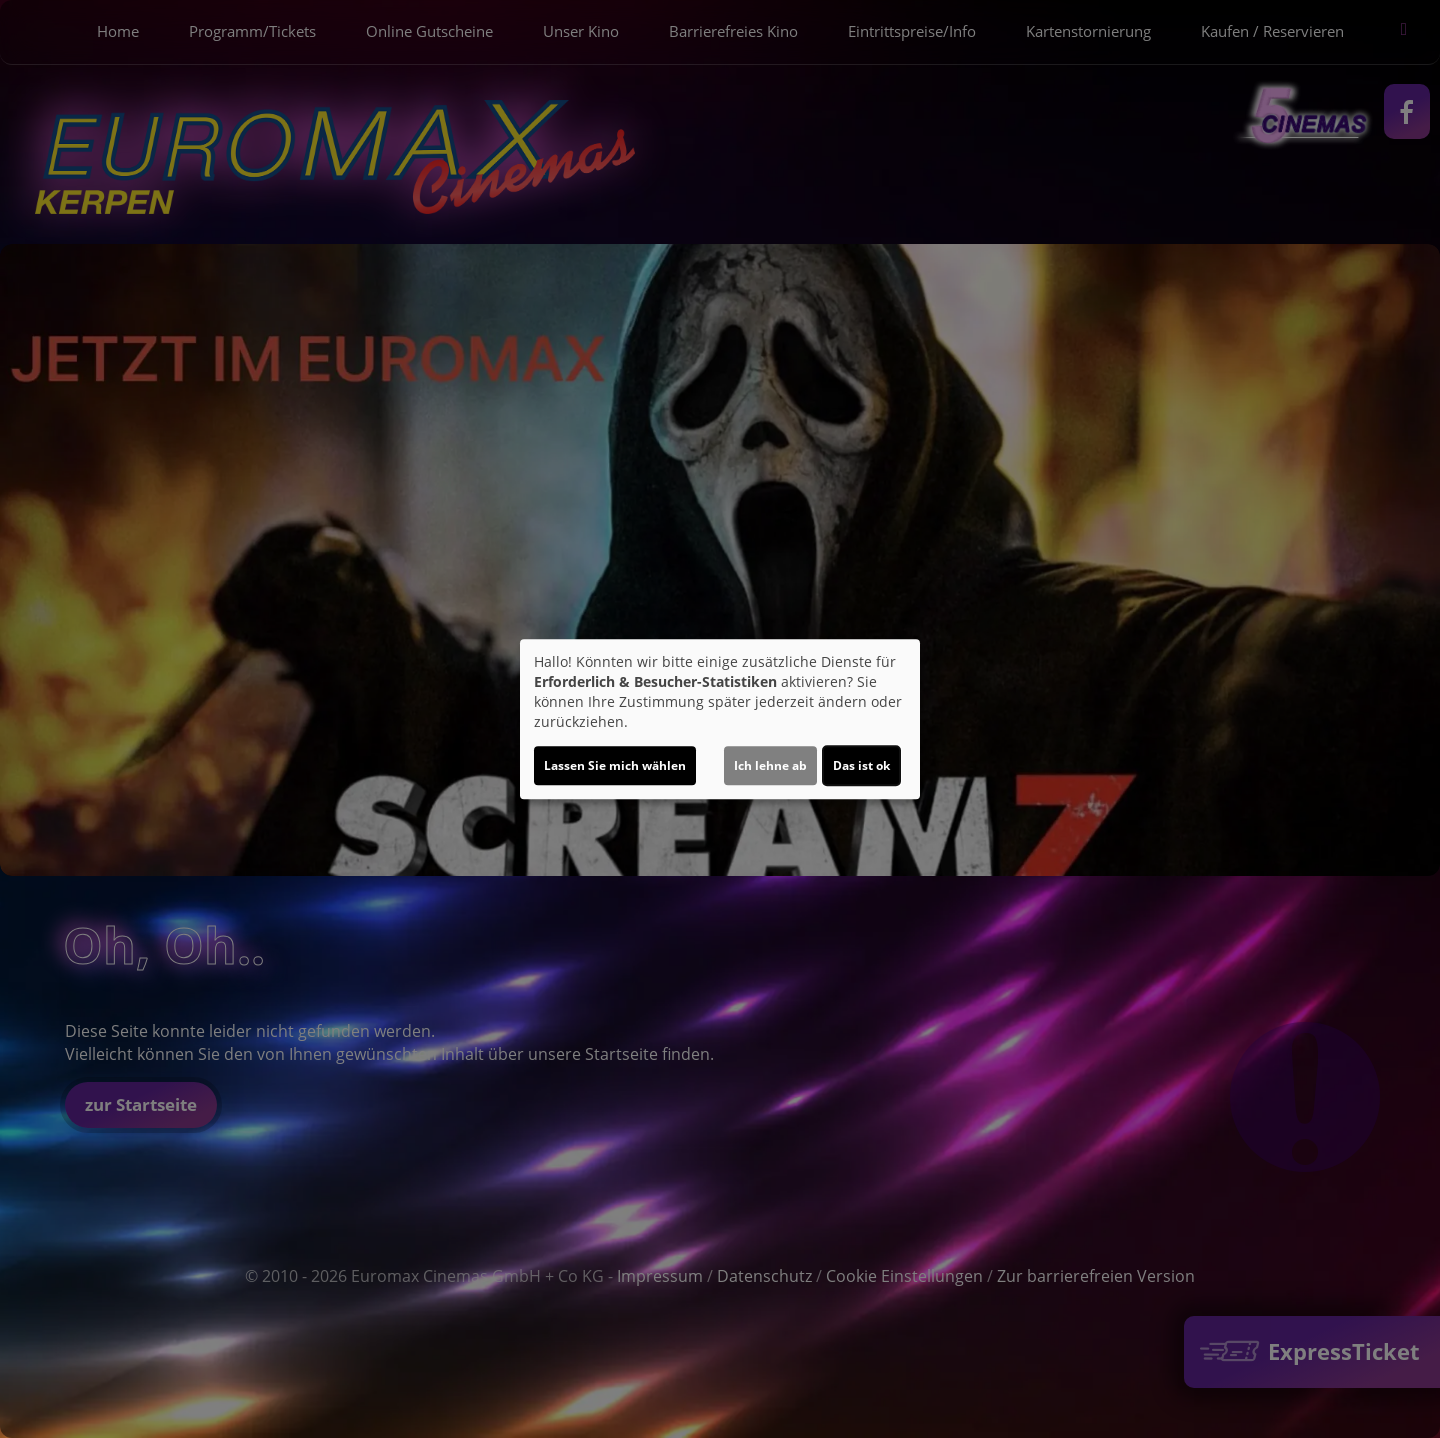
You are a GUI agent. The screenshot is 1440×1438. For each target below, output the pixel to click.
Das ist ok (861, 765)
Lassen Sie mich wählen (615, 765)
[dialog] (720, 719)
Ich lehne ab (770, 765)
